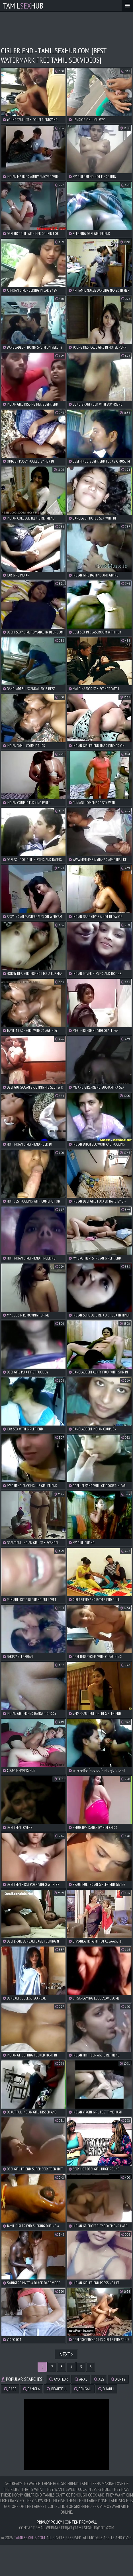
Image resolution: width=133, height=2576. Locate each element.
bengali (82, 2388)
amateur (58, 2379)
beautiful (57, 2388)
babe (10, 2388)
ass (99, 2379)
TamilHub (23, 5)
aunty (118, 2379)
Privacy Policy (49, 2522)
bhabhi (106, 2388)
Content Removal (81, 2522)
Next (66, 2354)
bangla (31, 2388)
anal (81, 2379)
